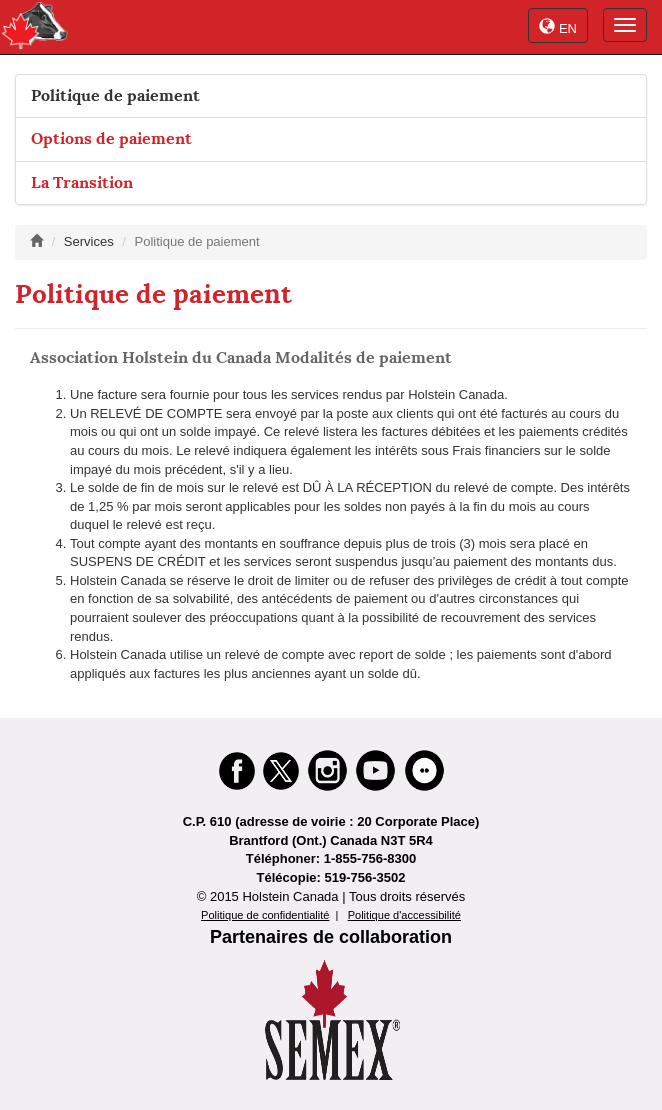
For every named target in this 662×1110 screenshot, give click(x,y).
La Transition (82, 182)
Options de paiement (111, 138)
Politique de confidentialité (265, 915)
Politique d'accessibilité (404, 915)
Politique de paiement (115, 95)
